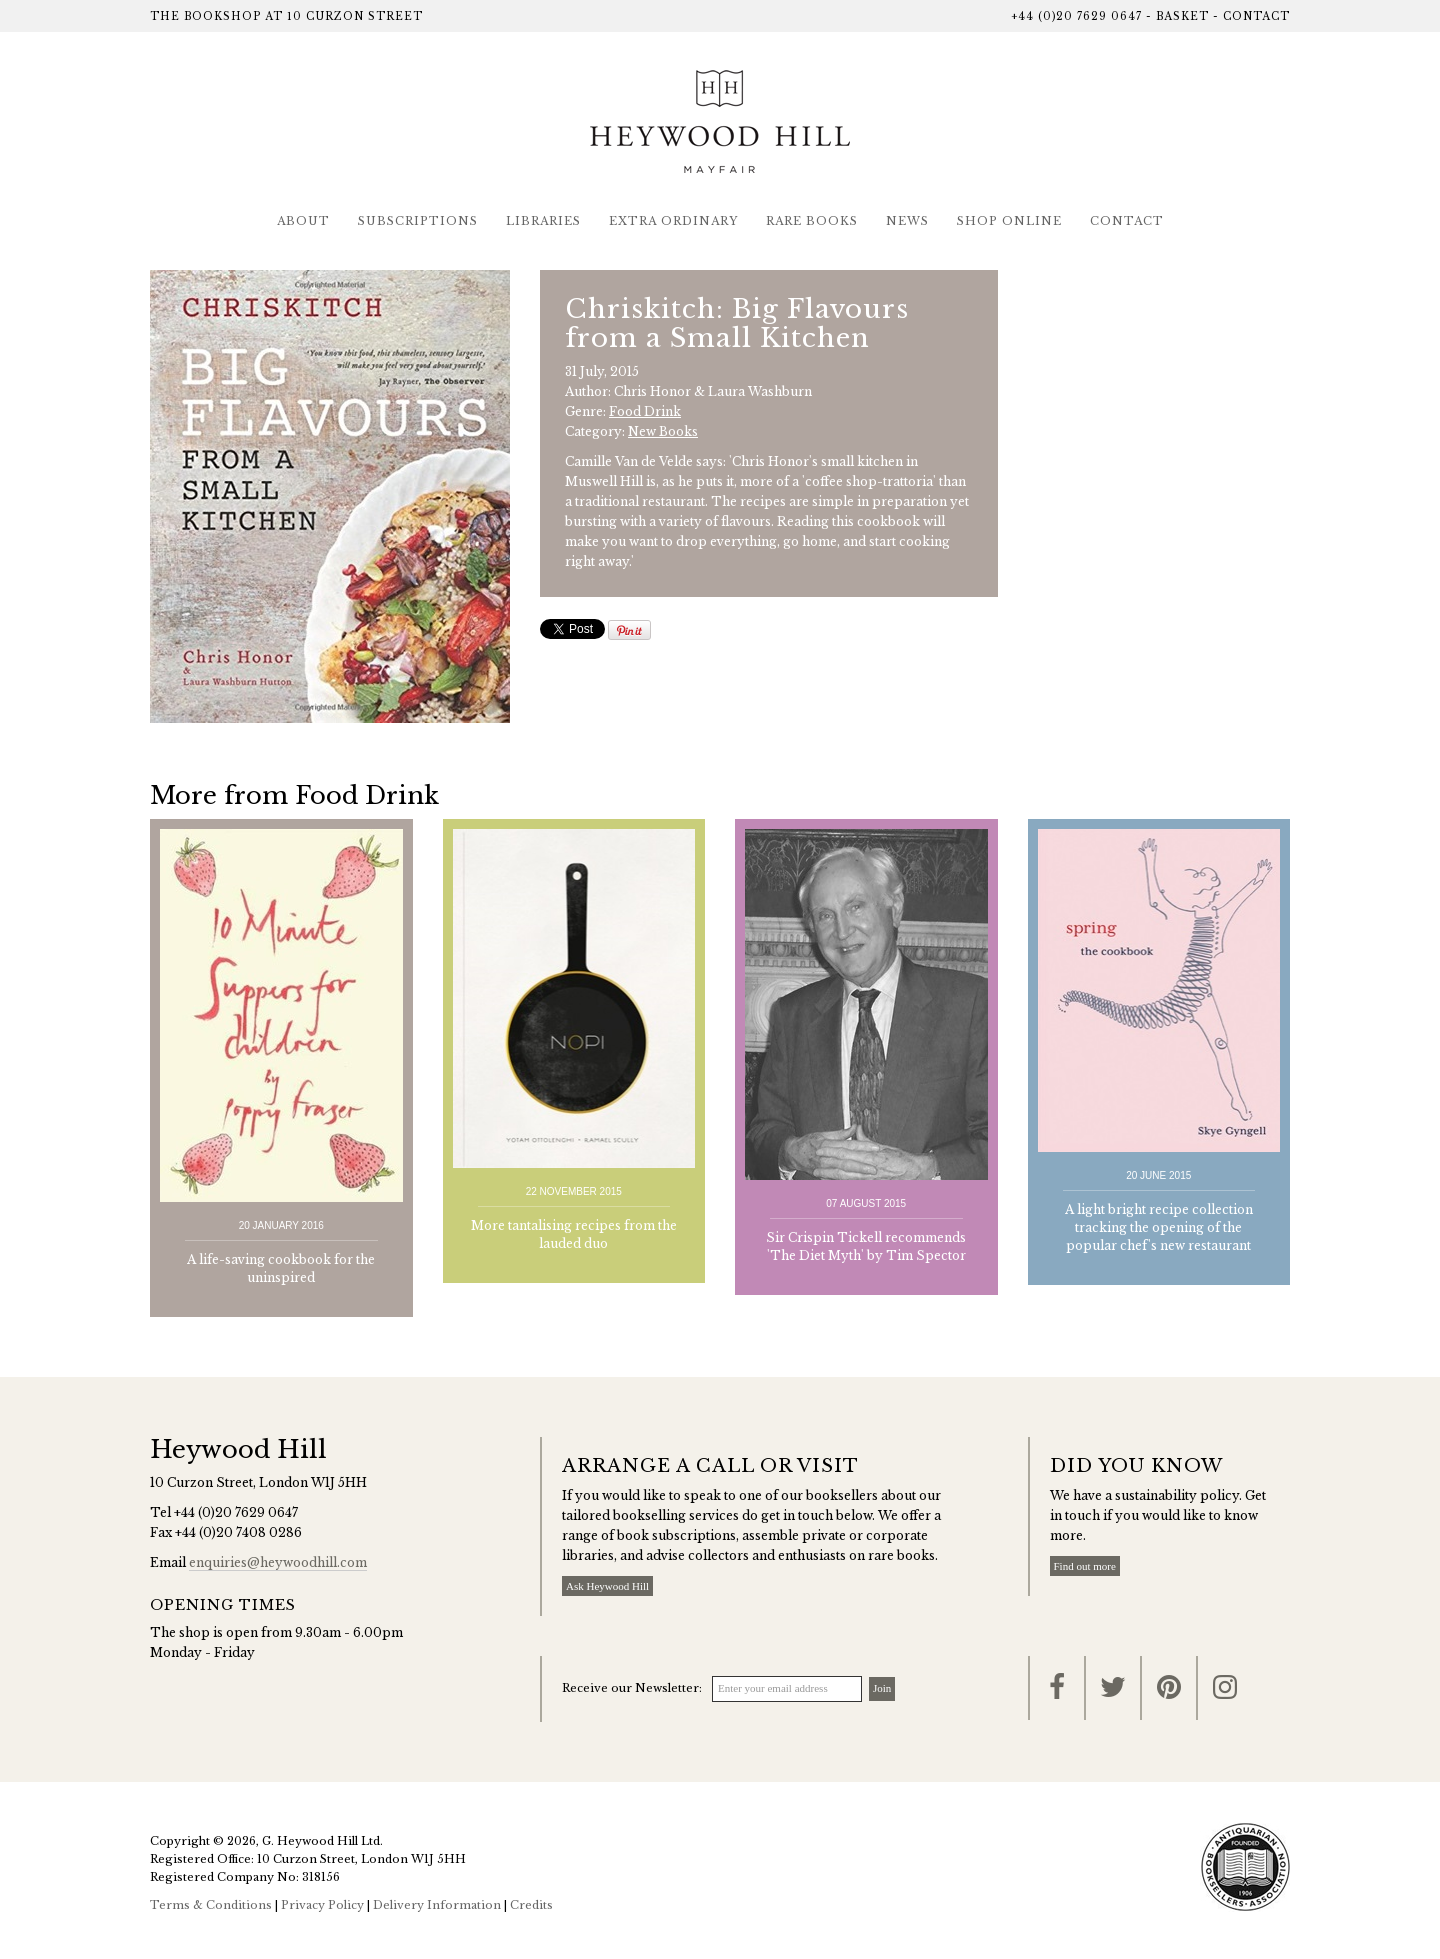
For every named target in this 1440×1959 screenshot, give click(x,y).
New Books (663, 431)
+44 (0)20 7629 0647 (1076, 16)
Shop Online (1009, 221)
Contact (1256, 16)
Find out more (1085, 1566)
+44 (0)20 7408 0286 (238, 1532)
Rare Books (812, 221)
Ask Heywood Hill (607, 1586)
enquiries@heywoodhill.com (278, 1562)
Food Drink (645, 411)
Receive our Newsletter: (632, 1688)
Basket (1182, 16)
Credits (531, 1905)
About (303, 221)
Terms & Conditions (211, 1905)
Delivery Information (437, 1905)
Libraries (543, 221)
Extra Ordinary (673, 221)
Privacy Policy (322, 1905)
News (907, 221)
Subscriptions (418, 221)
